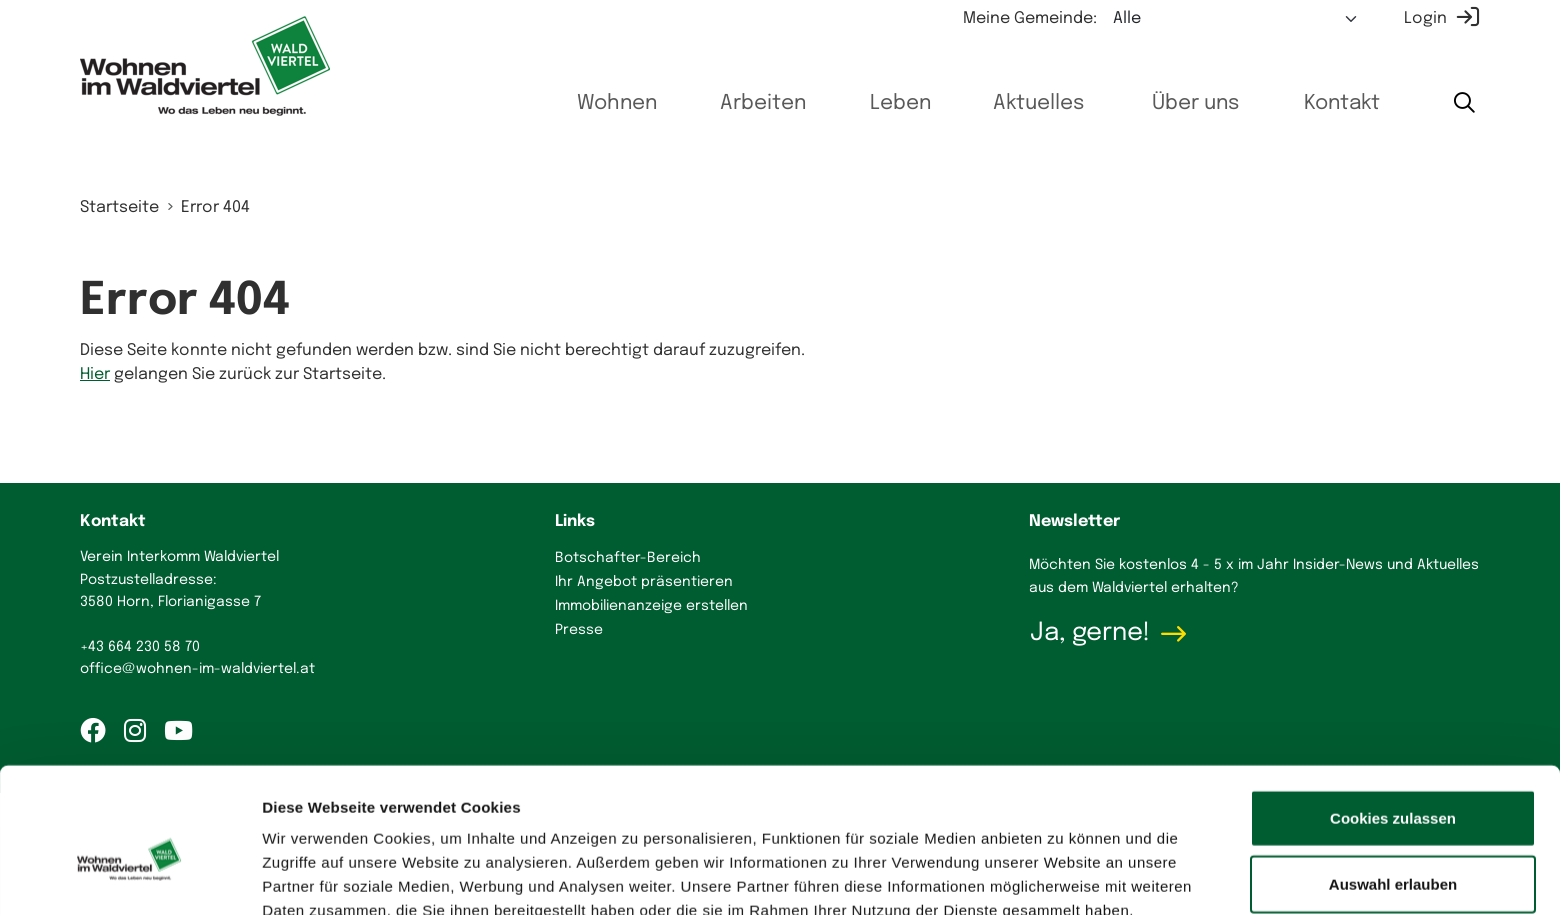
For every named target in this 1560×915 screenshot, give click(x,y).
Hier (95, 374)
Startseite (119, 207)
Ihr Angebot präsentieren (644, 582)
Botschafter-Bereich (628, 558)
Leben (873, 104)
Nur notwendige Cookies (1393, 849)
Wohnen (574, 104)
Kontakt (1335, 104)
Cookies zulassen (1393, 718)
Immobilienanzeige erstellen (651, 606)
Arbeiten (727, 104)
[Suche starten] (1463, 104)
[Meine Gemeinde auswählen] (1236, 19)
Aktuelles (1018, 104)
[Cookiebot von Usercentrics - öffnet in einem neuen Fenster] (129, 876)
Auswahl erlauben (1393, 784)
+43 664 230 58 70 (140, 647)
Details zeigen (1063, 875)
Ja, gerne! (1090, 633)
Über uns (1181, 104)
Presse (579, 630)
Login (1425, 18)
